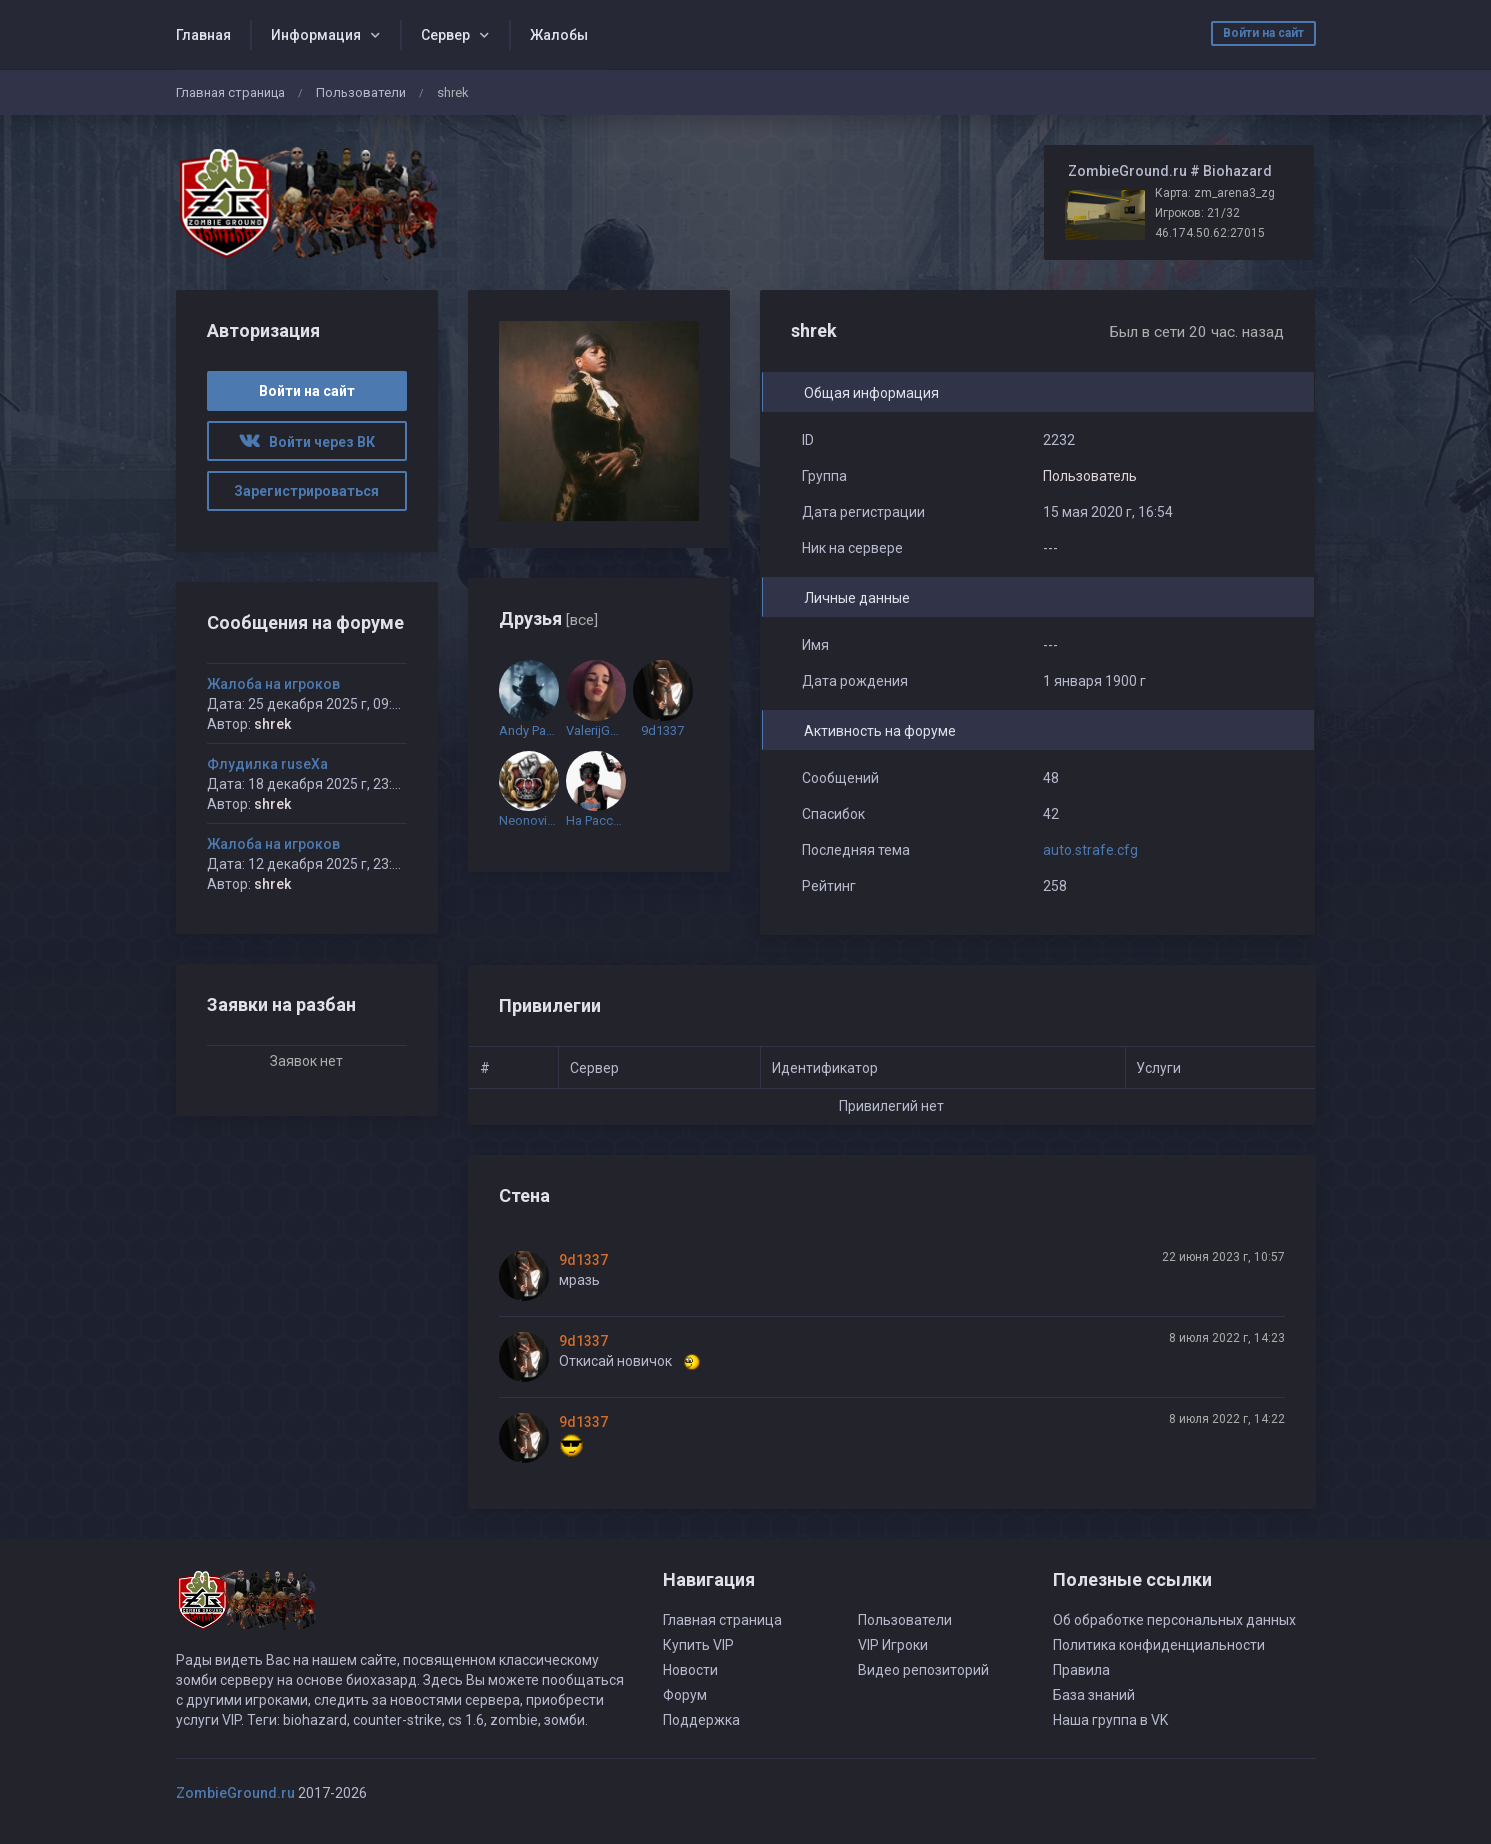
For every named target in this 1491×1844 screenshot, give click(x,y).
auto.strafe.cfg (1090, 850)
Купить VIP (698, 1645)
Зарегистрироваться (306, 491)
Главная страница (230, 92)
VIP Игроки (893, 1645)
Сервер (445, 35)
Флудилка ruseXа (267, 764)
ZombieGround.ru (235, 1793)
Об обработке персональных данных (1174, 1620)
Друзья (548, 618)
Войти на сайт (1263, 33)
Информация (316, 35)
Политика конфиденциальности (1159, 1645)
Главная (203, 35)
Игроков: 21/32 (1197, 213)
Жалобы (559, 35)
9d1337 (583, 1260)
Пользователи (361, 92)
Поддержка (701, 1720)
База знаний (1094, 1695)
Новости (690, 1670)
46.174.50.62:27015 (1210, 233)
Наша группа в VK (1110, 1720)
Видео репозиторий (923, 1670)
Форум (685, 1695)
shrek (272, 724)
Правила (1081, 1670)
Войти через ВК (307, 442)
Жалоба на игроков (273, 684)
